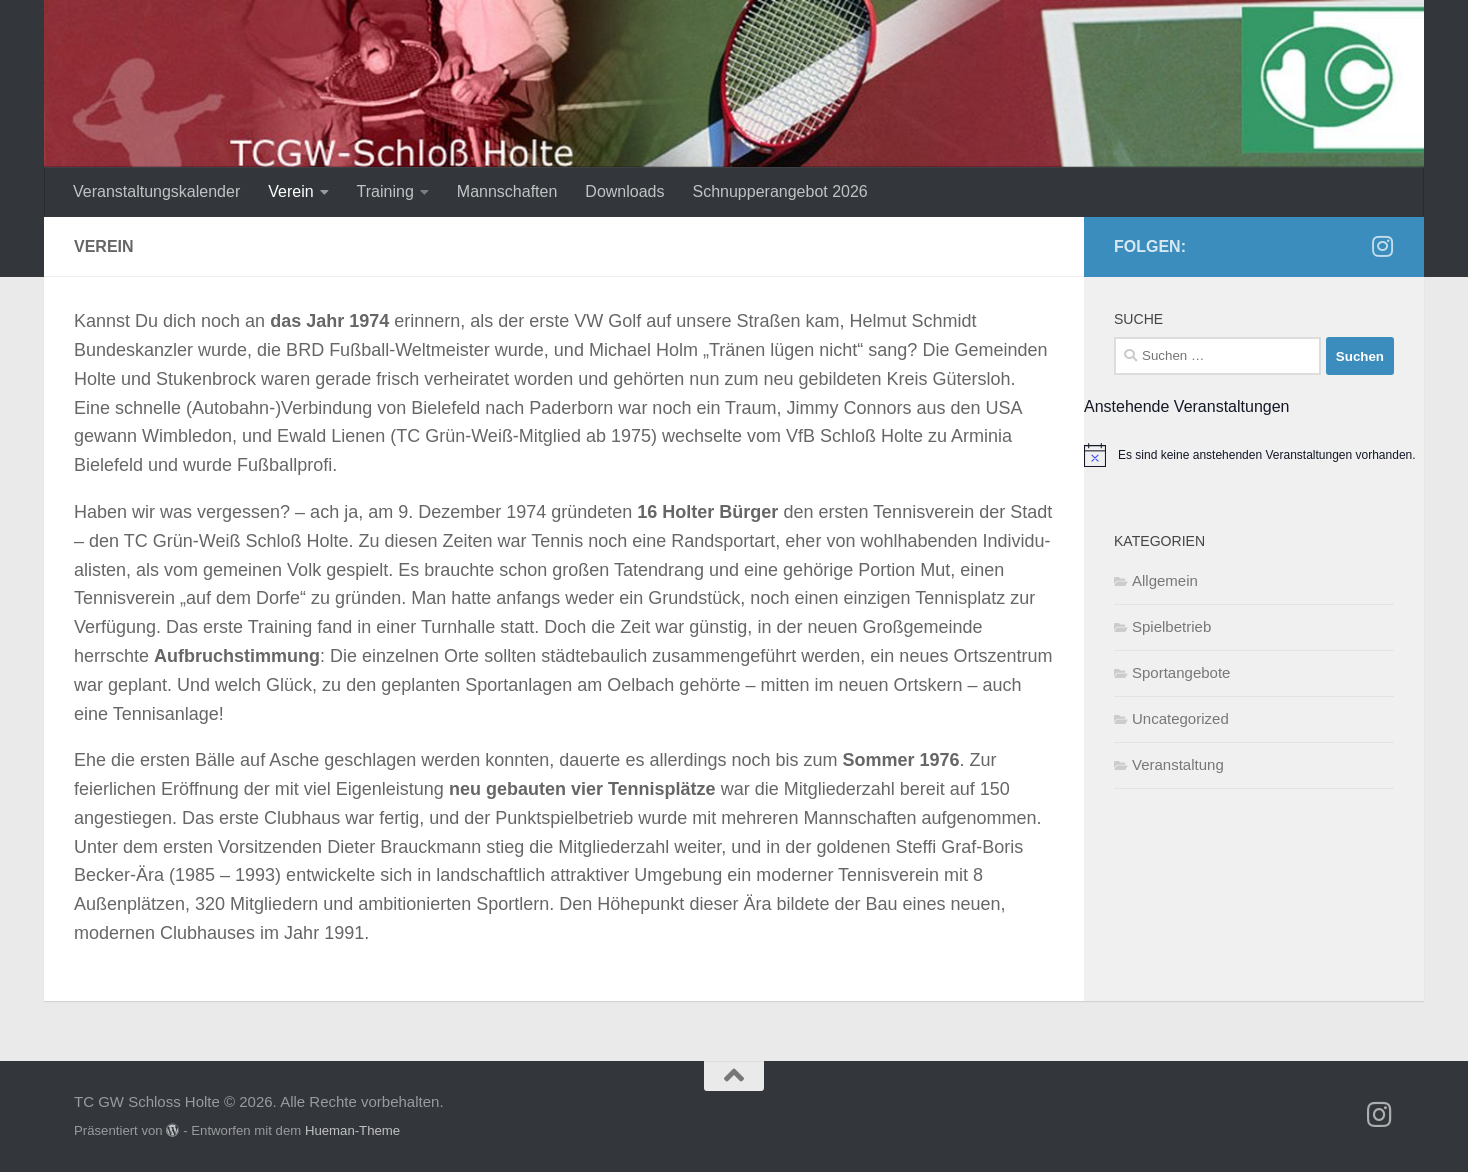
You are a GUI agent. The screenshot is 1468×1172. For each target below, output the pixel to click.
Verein (290, 191)
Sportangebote (1181, 672)
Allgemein (1165, 580)
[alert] (1254, 455)
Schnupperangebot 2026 (780, 191)
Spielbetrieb (1171, 626)
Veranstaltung (1178, 764)
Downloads (624, 191)
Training (385, 191)
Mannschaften (507, 191)
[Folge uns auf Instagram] (1382, 246)
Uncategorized (1180, 718)
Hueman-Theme (352, 1130)
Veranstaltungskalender (156, 191)
